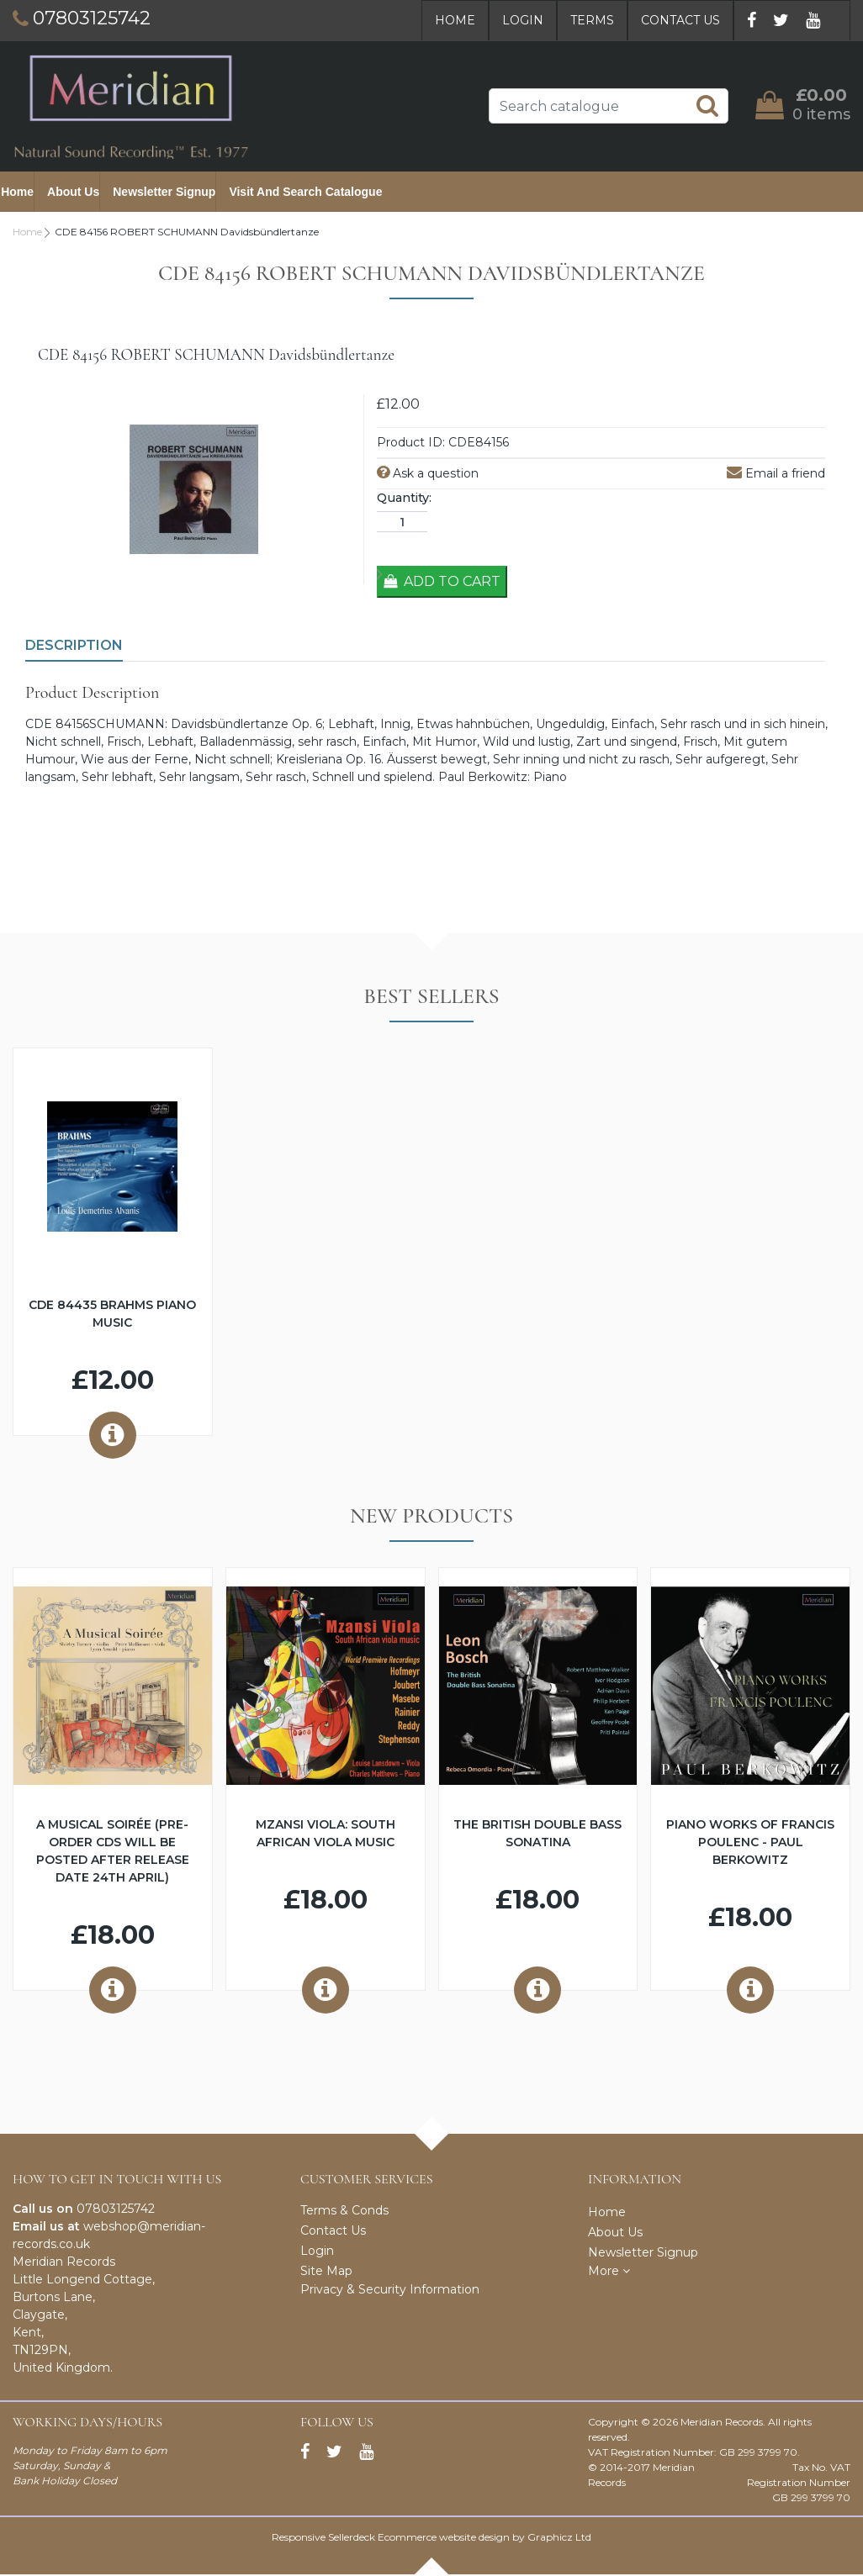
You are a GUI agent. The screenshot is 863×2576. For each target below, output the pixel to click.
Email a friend (776, 475)
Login (522, 20)
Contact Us (680, 20)
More (609, 2272)
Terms (592, 20)
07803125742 (116, 2210)
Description (74, 647)
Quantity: (404, 499)
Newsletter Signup (175, 192)
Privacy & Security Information (389, 2291)
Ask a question (428, 475)
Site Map (326, 2272)
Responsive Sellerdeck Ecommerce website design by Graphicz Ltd (431, 2538)
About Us (85, 192)
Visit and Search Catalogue (317, 192)
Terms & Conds (344, 2212)
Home (455, 20)
